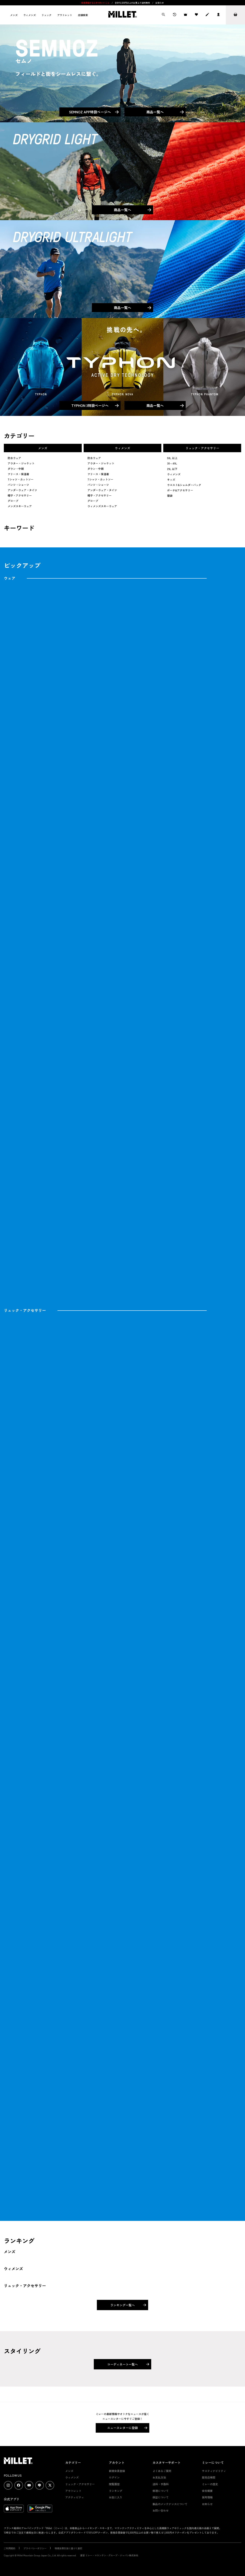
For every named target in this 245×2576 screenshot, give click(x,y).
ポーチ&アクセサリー (180, 490)
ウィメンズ (29, 15)
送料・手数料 (161, 2484)
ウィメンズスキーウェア (102, 506)
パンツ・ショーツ (18, 485)
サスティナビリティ (214, 2471)
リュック (46, 15)
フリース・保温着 (18, 474)
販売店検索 (208, 2477)
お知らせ (159, 2)
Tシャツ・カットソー (20, 479)
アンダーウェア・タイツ (22, 490)
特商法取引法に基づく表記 (68, 2548)
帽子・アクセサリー (20, 495)
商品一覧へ (165, 111)
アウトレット (64, 15)
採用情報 (207, 2497)
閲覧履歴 (114, 2484)
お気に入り (115, 2497)
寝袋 (169, 496)
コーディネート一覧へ (122, 2364)
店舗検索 (83, 15)
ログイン (114, 2477)
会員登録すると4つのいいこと (95, 2)
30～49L (172, 463)
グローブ (13, 501)
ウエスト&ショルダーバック (184, 485)
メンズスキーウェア (20, 506)
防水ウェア (14, 458)
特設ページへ (94, 111)
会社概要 (207, 2491)
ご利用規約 (9, 2548)
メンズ (14, 15)
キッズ (171, 479)
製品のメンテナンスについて (170, 2504)
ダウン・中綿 (16, 469)
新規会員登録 (117, 2471)
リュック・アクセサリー (80, 2484)
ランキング (115, 2491)
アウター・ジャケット (21, 463)
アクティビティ (74, 2497)
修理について (161, 2491)
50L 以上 (172, 458)
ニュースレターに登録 (122, 2427)
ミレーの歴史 (210, 2484)
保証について (161, 2497)
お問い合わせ (161, 2510)
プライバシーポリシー (35, 2548)
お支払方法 (159, 2477)
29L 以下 (172, 469)
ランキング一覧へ (122, 2305)
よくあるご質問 (162, 2471)
